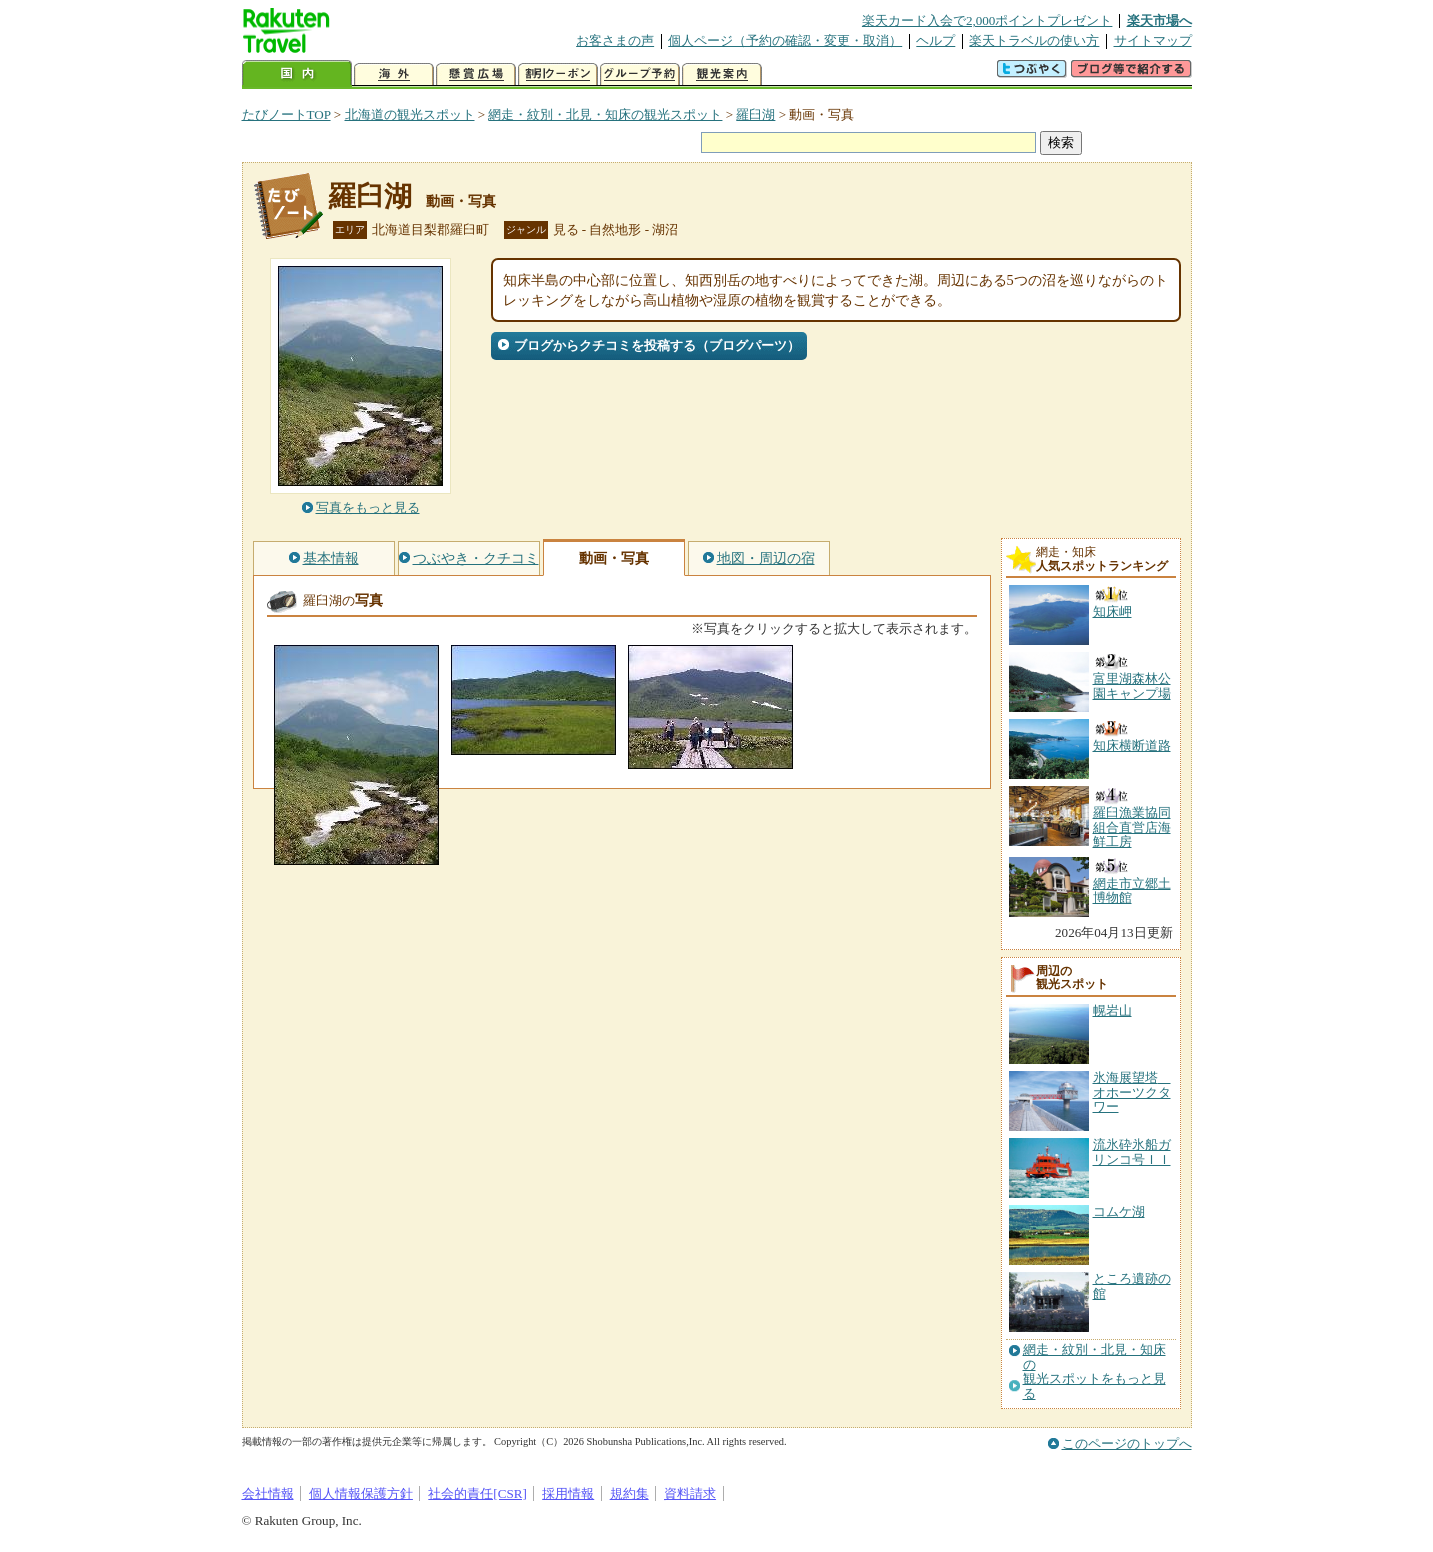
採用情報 (568, 1493)
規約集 (629, 1493)
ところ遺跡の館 (1132, 1285)
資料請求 (690, 1493)
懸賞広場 (476, 74)
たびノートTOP (286, 114)
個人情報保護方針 (361, 1493)
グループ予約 (640, 74)
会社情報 (268, 1493)
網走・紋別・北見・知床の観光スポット (605, 114)
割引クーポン (558, 74)
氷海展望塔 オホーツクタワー (1132, 1092)
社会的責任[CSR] (477, 1493)
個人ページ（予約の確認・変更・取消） (785, 40)
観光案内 (722, 74)
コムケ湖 (1119, 1211)
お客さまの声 (615, 40)
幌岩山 (1112, 1010)
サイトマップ (1153, 40)
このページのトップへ (1127, 1443)
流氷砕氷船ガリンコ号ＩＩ (1132, 1151)
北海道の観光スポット (410, 114)
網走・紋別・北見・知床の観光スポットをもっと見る (1094, 1371)
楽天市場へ (1159, 20)
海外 (394, 74)
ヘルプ (935, 40)
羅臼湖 (755, 114)
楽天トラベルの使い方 (1034, 40)
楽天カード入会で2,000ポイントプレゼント (987, 20)
